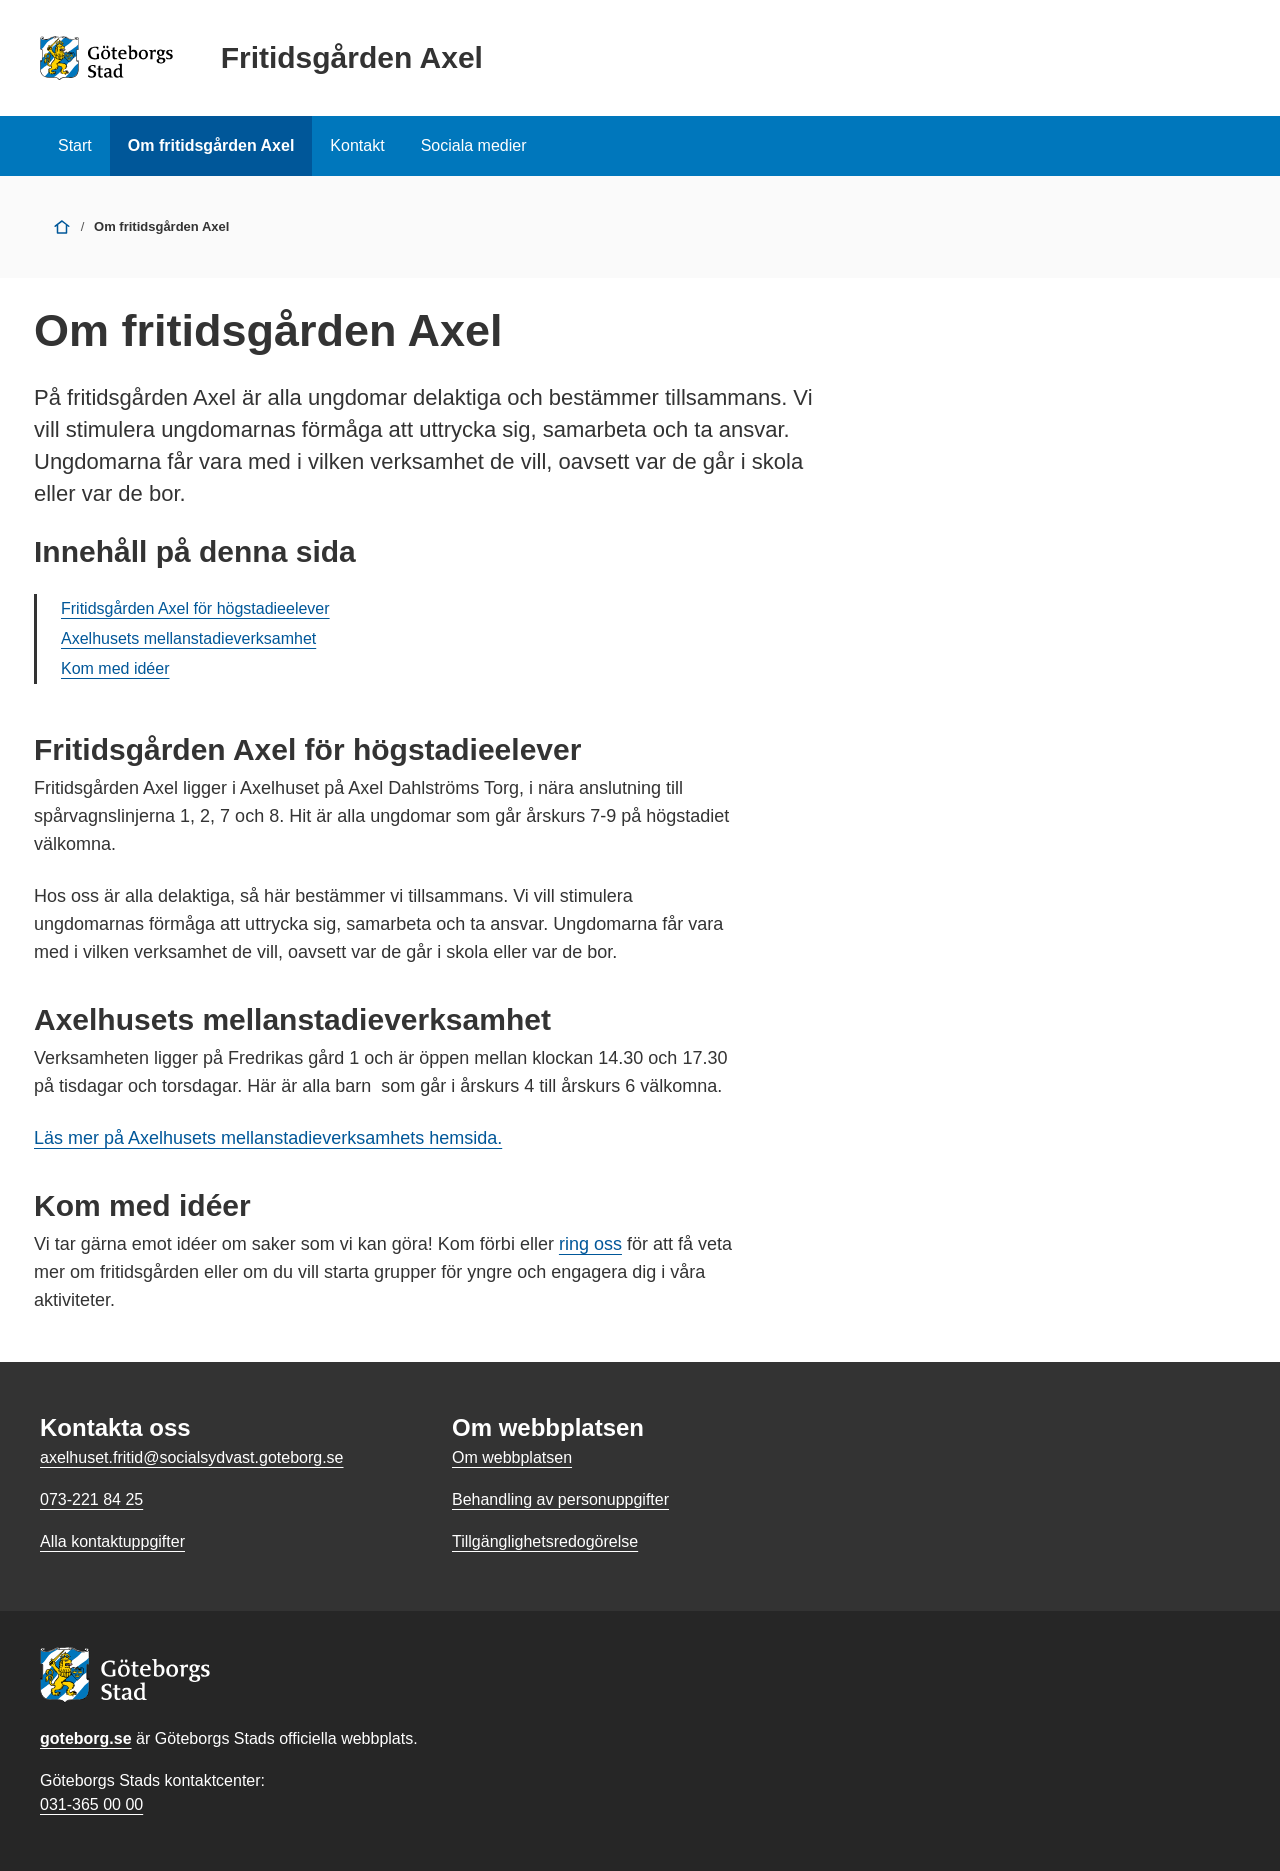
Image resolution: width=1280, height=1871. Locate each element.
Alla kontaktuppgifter (112, 1541)
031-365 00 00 (91, 1804)
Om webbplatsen (512, 1457)
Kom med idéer (115, 668)
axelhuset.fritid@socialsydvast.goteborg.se (192, 1457)
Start (75, 145)
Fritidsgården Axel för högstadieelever (195, 608)
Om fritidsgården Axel (211, 145)
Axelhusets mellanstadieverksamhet (188, 638)
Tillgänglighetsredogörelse (545, 1541)
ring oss (590, 1244)
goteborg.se (86, 1738)
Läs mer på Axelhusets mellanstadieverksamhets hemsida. (268, 1138)
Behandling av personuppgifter (560, 1499)
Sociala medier (474, 145)
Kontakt (357, 145)
